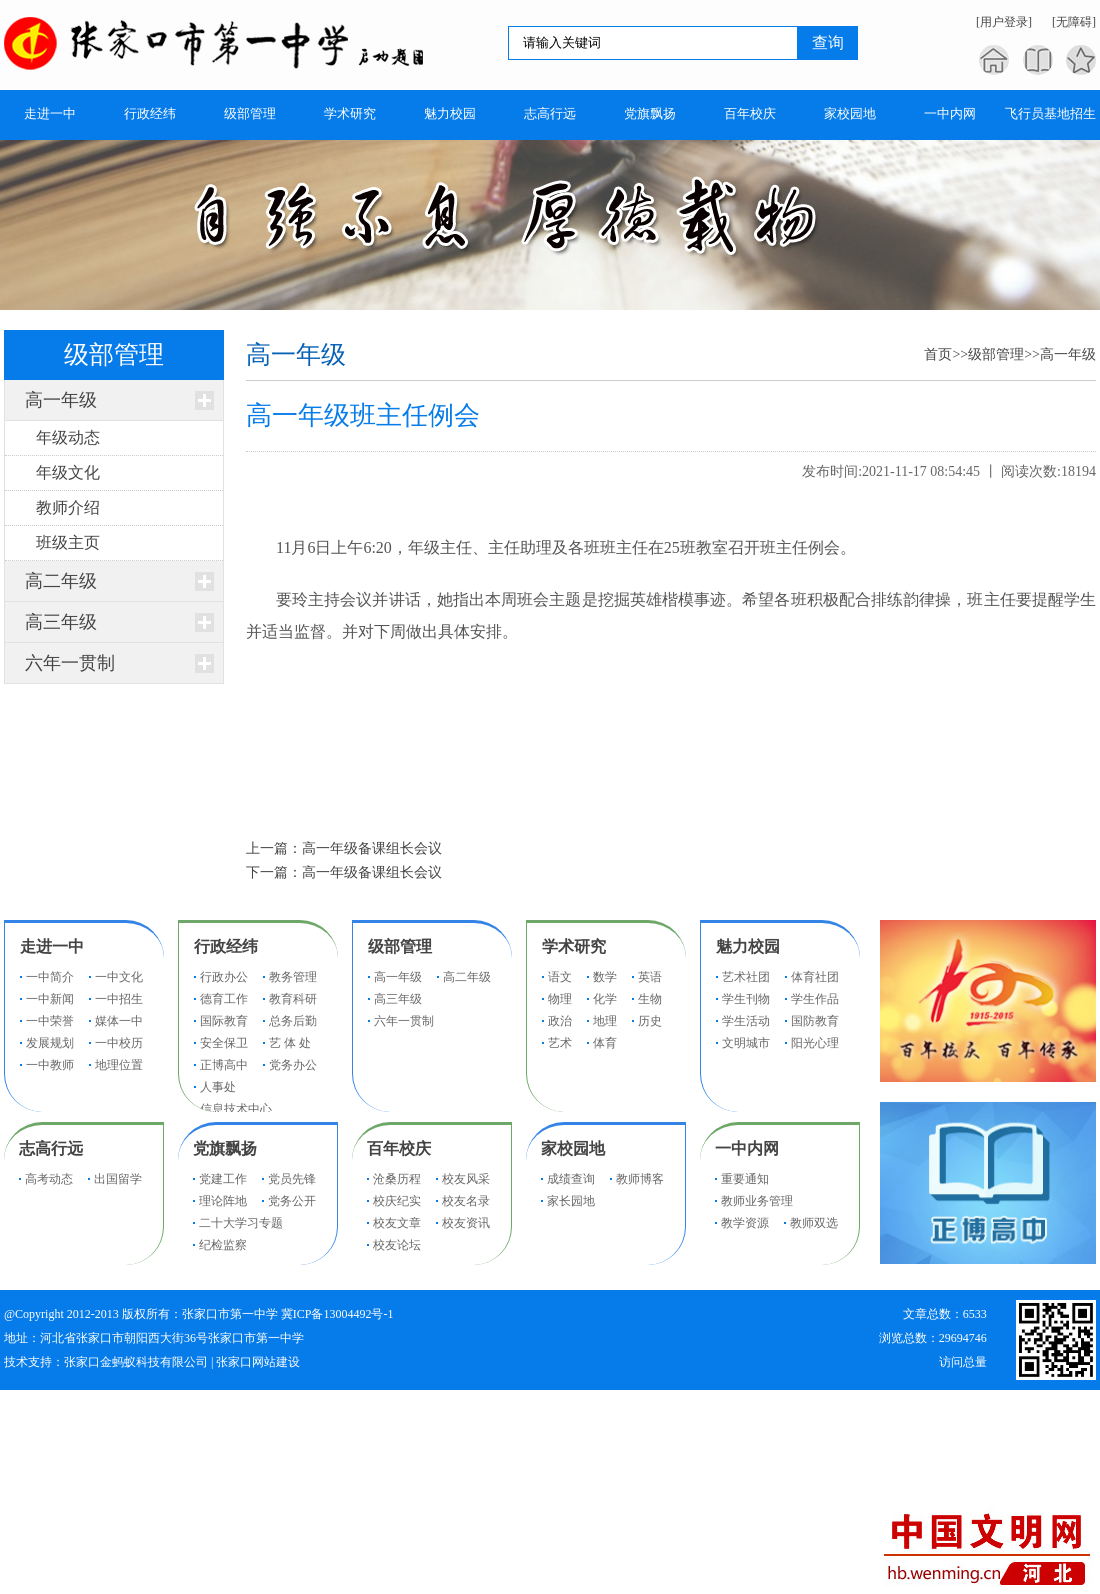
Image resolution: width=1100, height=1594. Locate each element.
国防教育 (815, 1021)
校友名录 (466, 1201)
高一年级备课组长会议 (372, 848)
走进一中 (52, 946)
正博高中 (224, 1065)
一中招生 (119, 999)
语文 (560, 977)
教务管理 (293, 977)
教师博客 (640, 1179)
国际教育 (224, 1021)
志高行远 (51, 1148)
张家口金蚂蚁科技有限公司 (136, 1362)
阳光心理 (815, 1043)
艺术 (560, 1043)
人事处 (218, 1087)
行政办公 (224, 977)
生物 (650, 999)
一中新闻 (50, 999)
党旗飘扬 (225, 1148)
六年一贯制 (70, 663)
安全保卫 (224, 1043)
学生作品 (815, 999)
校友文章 (397, 1223)
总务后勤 (293, 1021)
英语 (650, 977)
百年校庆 (399, 1148)
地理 (605, 1021)
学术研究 (574, 946)
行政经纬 (226, 946)
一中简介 (50, 977)
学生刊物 (746, 999)
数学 (605, 977)
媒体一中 (119, 1021)
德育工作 (224, 999)
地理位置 (119, 1065)
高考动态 (49, 1179)
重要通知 (745, 1179)
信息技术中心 (236, 1109)
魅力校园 (748, 946)
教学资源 (745, 1223)
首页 (938, 354)
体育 (605, 1043)
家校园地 (573, 1148)
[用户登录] (1004, 22)
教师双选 (814, 1223)
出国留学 (118, 1179)
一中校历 (119, 1043)
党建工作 (223, 1179)
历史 (650, 1021)
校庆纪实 (397, 1201)
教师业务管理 (757, 1201)
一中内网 (747, 1148)
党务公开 (292, 1201)
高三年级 (61, 622)
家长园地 (571, 1201)
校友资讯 (466, 1223)
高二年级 (61, 581)
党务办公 (293, 1065)
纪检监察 (223, 1245)
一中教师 (50, 1065)
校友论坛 (397, 1245)
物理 (560, 999)
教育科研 (293, 999)
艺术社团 (746, 977)
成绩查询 (571, 1179)
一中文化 (119, 977)
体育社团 (815, 977)
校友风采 (466, 1179)
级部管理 (996, 354)
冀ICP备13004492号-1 (337, 1314)
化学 (605, 999)
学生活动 (746, 1021)
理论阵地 (223, 1201)
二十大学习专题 (241, 1223)
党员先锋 (292, 1179)
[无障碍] (1074, 22)
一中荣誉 (50, 1021)
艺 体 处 (290, 1043)
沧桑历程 (397, 1179)
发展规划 (50, 1043)
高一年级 (61, 400)
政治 (560, 1021)
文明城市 (746, 1043)
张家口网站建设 (258, 1362)
